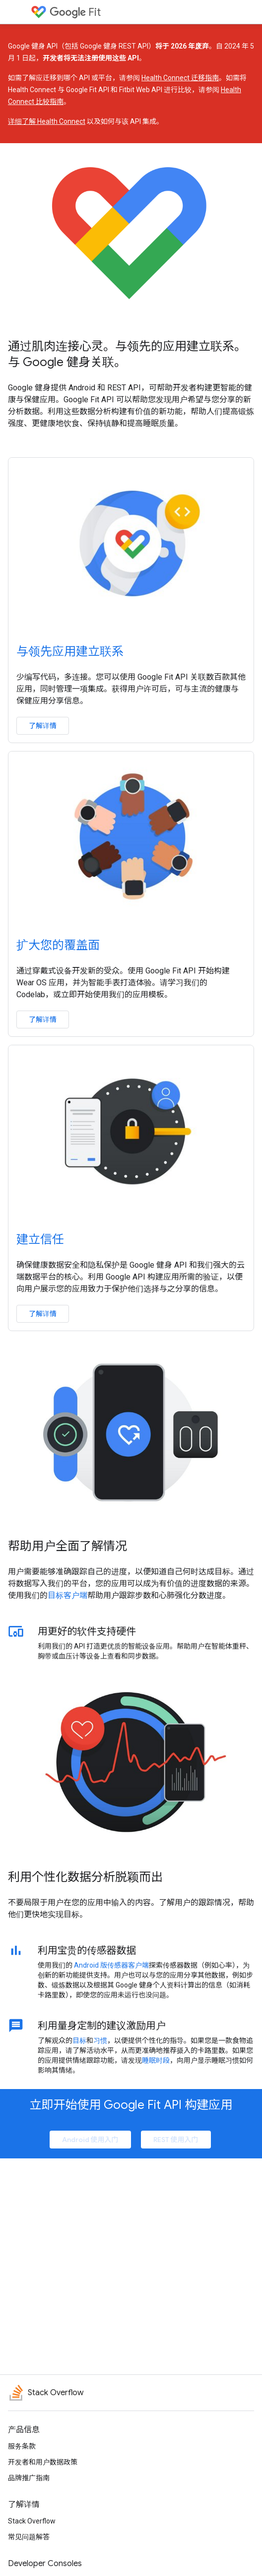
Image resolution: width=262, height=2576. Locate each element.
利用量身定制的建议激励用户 (101, 2026)
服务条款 (22, 2446)
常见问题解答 (29, 2537)
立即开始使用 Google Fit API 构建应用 (131, 2104)
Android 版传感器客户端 (111, 1965)
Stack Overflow (32, 2521)
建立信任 (40, 1239)
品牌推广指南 (29, 2478)
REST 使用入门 (175, 2139)
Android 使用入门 (90, 2139)
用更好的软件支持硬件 (87, 1631)
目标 (79, 2040)
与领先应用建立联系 (70, 651)
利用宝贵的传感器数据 (87, 1950)
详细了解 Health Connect (46, 121)
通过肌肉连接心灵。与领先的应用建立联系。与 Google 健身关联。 (127, 354)
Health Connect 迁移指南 (180, 78)
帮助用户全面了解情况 (67, 1546)
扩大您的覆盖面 (58, 945)
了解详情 (43, 725)
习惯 (100, 2040)
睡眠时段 (156, 2060)
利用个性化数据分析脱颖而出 (85, 1877)
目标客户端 (67, 1595)
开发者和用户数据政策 (42, 2462)
